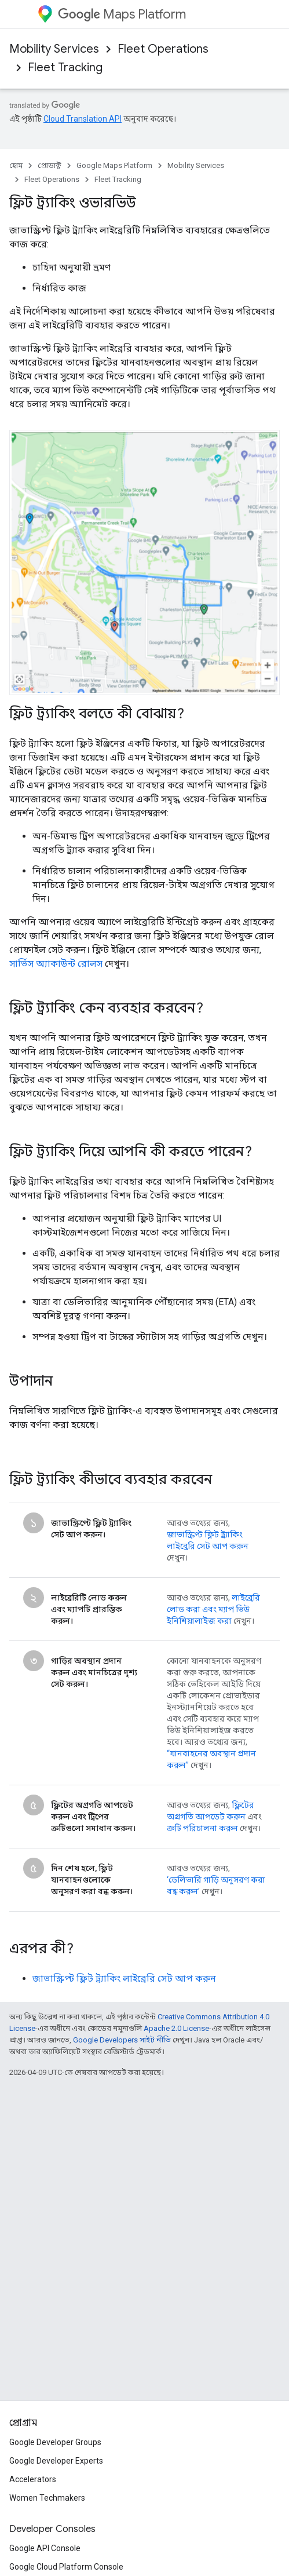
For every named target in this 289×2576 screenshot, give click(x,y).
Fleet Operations (163, 49)
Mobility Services (54, 49)
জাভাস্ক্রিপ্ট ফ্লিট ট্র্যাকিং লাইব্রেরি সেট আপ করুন (124, 1978)
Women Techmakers (47, 2497)
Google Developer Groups (55, 2442)
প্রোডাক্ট (49, 165)
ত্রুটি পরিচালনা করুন (202, 1828)
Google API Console (45, 2548)
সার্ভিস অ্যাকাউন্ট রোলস (56, 963)
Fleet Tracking (65, 67)
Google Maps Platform (114, 165)
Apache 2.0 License (176, 2028)
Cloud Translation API (82, 118)
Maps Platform (122, 14)
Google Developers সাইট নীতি (122, 2040)
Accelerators (32, 2479)
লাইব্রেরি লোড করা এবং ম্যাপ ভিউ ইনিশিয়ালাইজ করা (213, 1609)
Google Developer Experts (56, 2460)
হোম (16, 165)
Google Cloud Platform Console (66, 2566)
